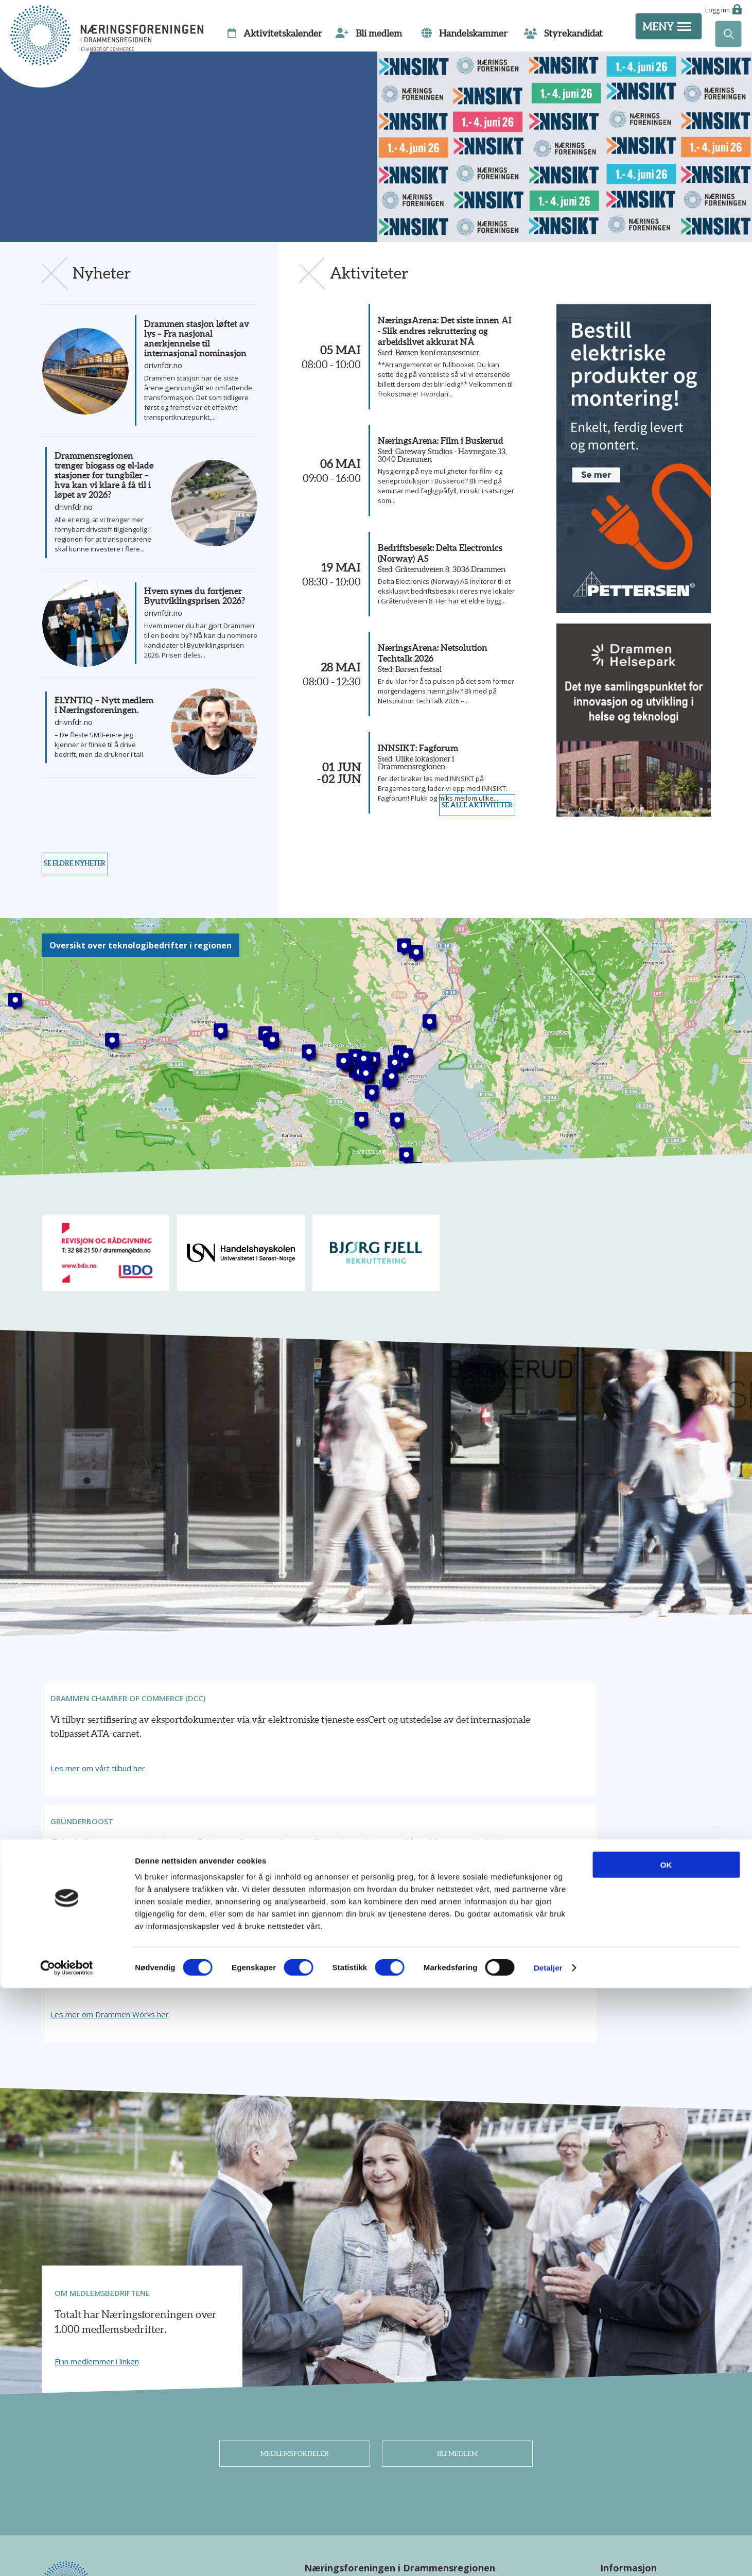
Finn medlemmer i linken (97, 2183)
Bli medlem (457, 2282)
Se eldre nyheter (84, 899)
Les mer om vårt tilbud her (102, 1836)
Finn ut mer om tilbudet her (330, 1836)
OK (666, 2452)
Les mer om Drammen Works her (569, 1836)
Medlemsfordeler (295, 2282)
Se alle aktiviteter (468, 899)
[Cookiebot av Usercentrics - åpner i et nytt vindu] (67, 2556)
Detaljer (548, 2555)
